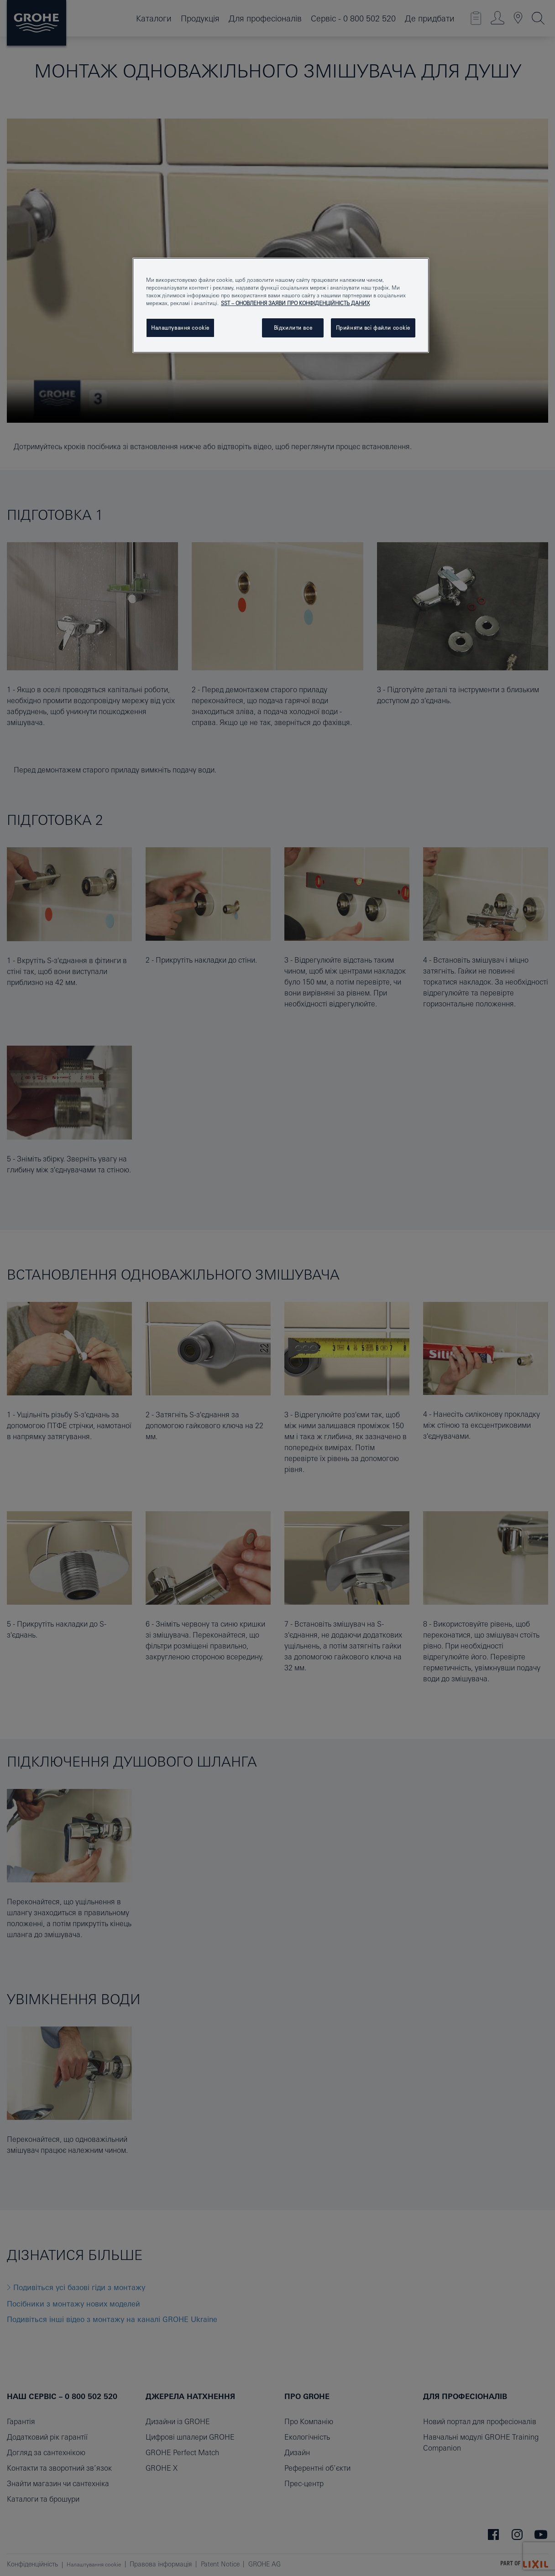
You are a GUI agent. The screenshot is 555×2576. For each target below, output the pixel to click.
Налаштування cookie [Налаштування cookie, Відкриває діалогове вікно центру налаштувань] (180, 328)
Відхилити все (293, 328)
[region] (280, 305)
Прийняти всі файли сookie (373, 328)
